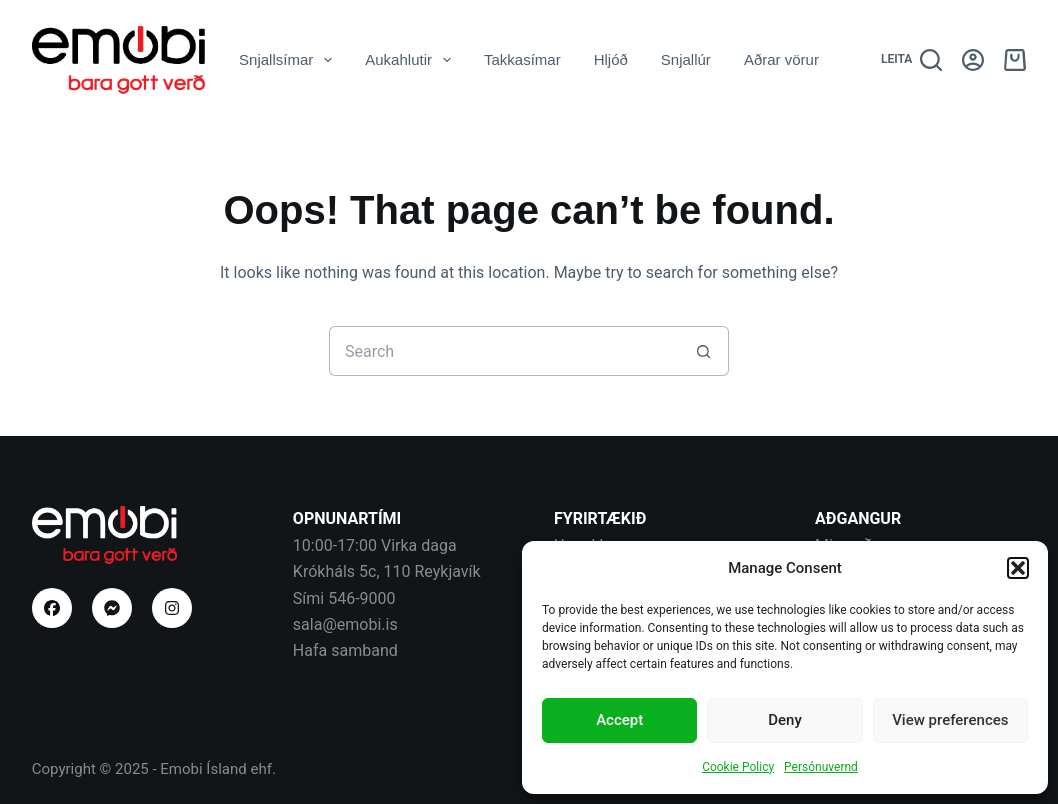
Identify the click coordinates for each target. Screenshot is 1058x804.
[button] (1018, 568)
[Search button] (704, 351)
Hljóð (611, 59)
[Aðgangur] (973, 60)
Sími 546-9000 (344, 598)
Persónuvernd (821, 767)
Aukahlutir (412, 60)
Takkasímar (522, 59)
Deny (785, 720)
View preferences (950, 720)
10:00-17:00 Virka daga (375, 545)
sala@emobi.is (345, 624)
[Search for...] (504, 351)
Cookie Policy (738, 767)
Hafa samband (345, 650)
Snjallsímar (289, 60)
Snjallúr (686, 59)
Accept (619, 720)
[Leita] (911, 60)
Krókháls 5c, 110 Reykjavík (387, 571)
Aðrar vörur (781, 59)
